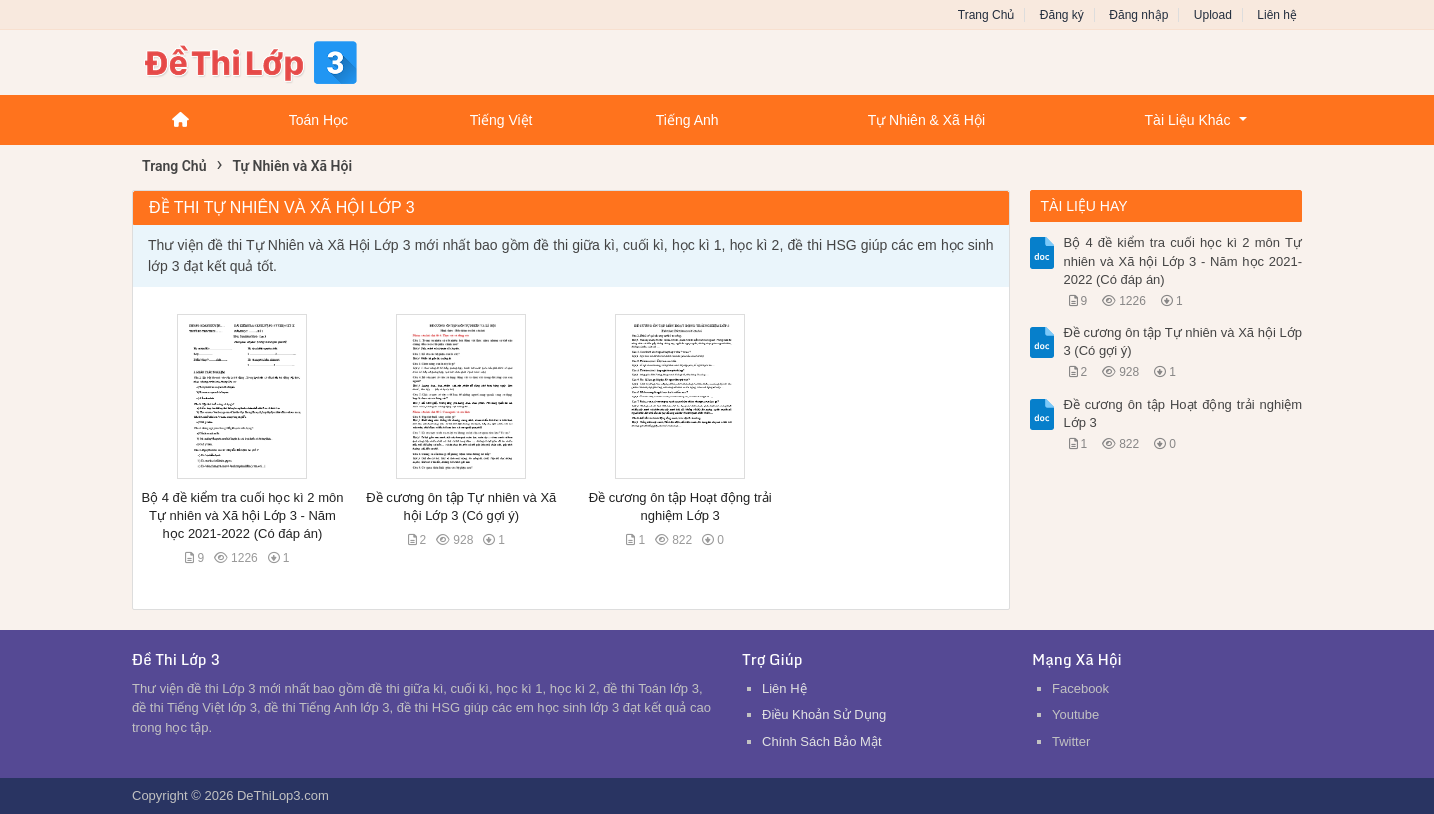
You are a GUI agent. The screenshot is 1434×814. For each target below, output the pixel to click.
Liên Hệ (784, 688)
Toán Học (318, 120)
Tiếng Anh (687, 120)
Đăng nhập (1138, 15)
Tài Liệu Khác (1188, 120)
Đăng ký (1062, 15)
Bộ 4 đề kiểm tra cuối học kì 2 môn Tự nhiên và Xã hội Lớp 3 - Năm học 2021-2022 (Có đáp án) (242, 515)
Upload (1213, 15)
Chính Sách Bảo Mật (822, 741)
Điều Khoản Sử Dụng (824, 714)
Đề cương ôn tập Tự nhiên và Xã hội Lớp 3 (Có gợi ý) (1183, 341)
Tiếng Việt (501, 120)
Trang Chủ (986, 15)
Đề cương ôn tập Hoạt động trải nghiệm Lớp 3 (1183, 413)
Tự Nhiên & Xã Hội (926, 120)
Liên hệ (1277, 15)
